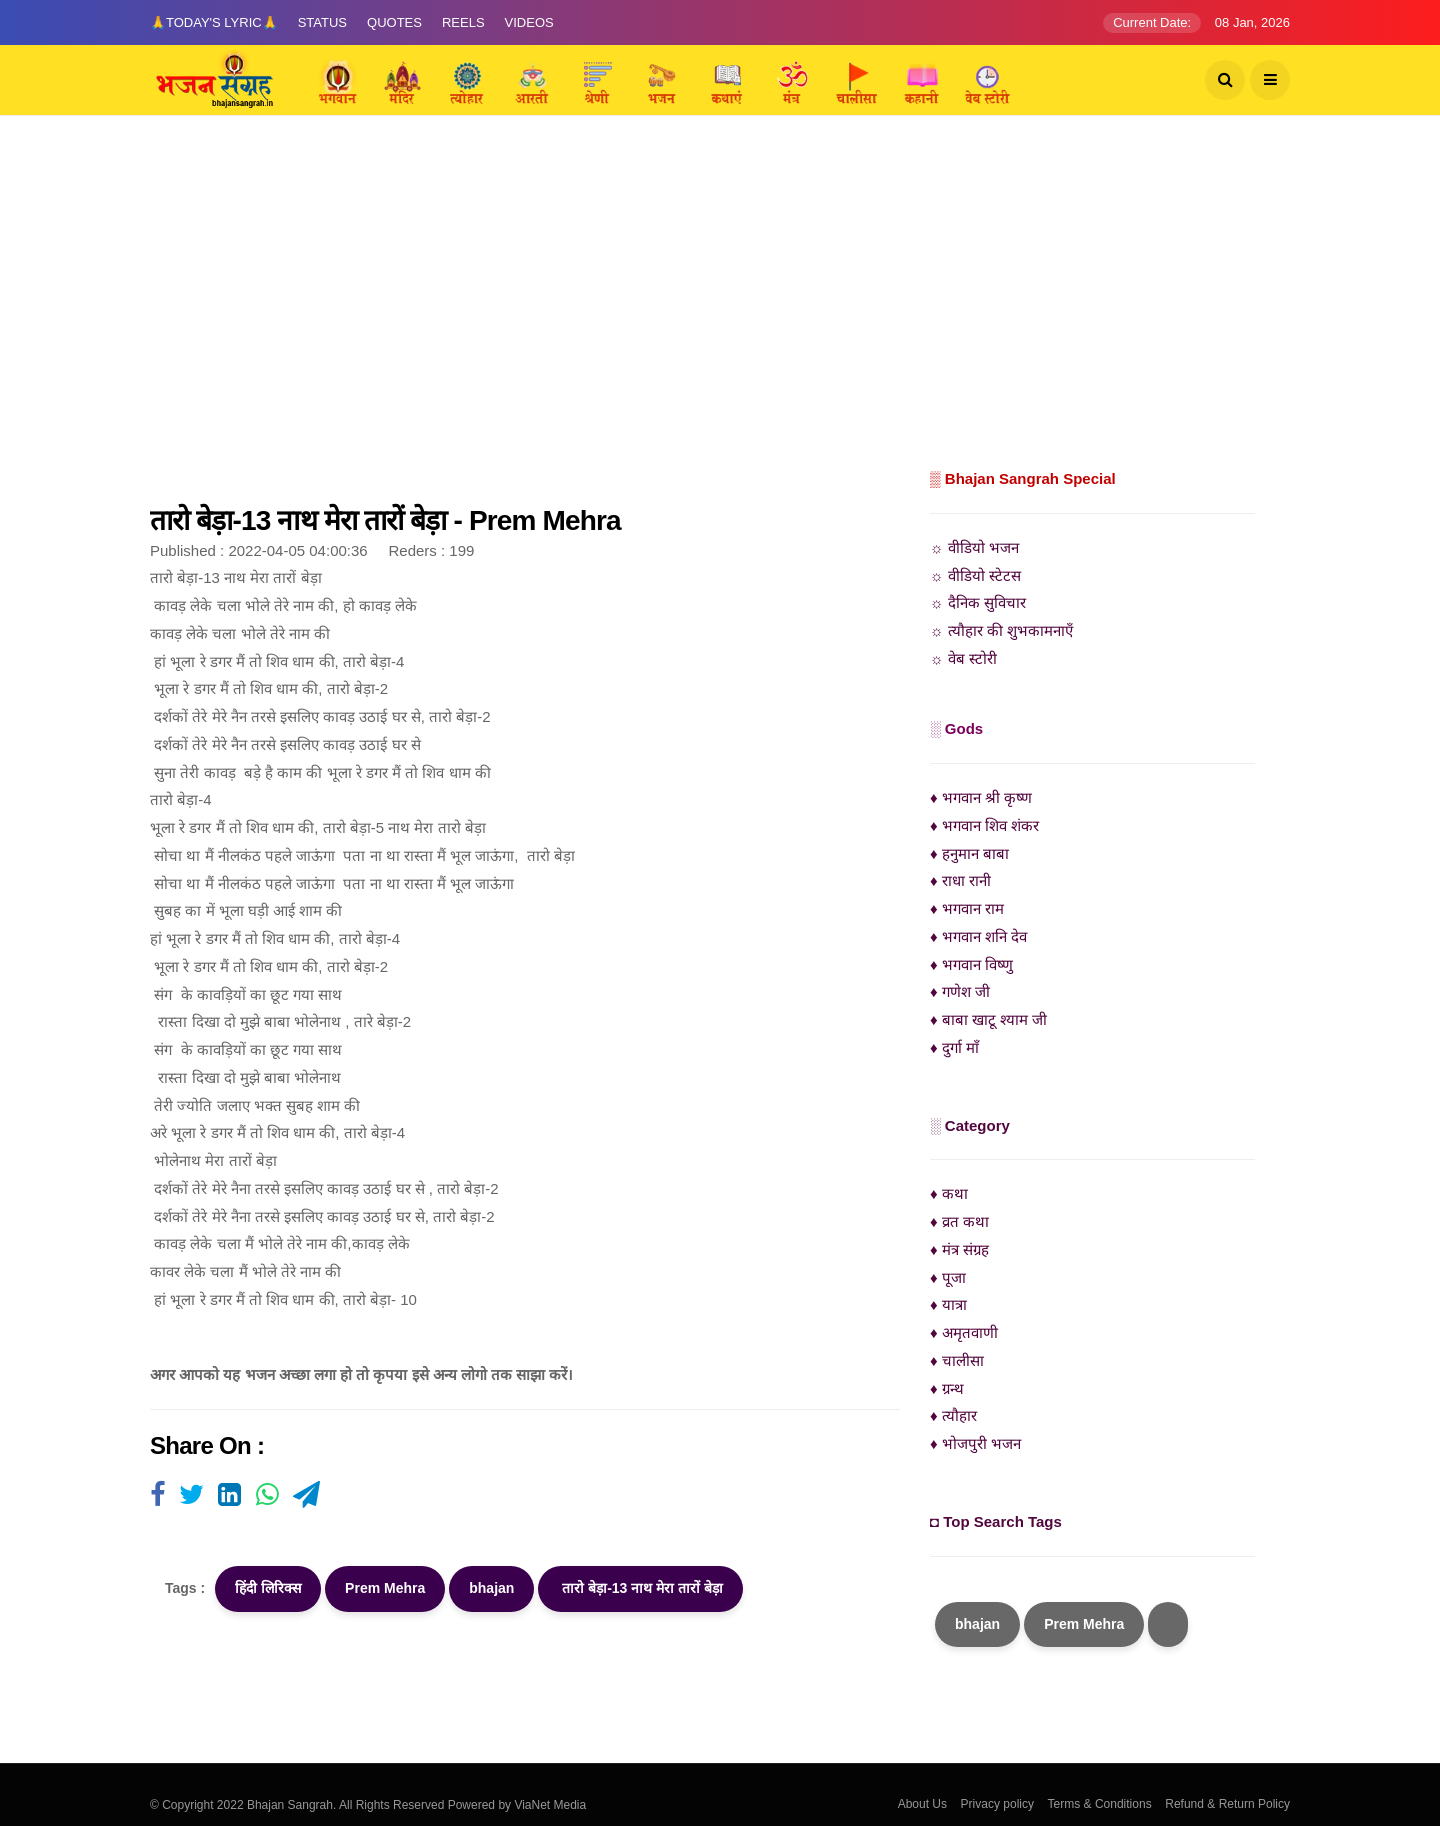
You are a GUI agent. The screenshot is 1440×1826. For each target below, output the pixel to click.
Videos (529, 22)
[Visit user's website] (157, 1496)
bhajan (491, 1588)
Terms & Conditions (1100, 1804)
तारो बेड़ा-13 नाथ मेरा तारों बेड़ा (640, 1588)
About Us (922, 1804)
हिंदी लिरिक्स (268, 1588)
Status (322, 22)
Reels (463, 22)
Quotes (394, 22)
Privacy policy (997, 1804)
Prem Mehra (385, 1588)
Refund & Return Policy (1227, 1804)
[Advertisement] (720, 315)
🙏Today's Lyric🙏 (214, 22)
